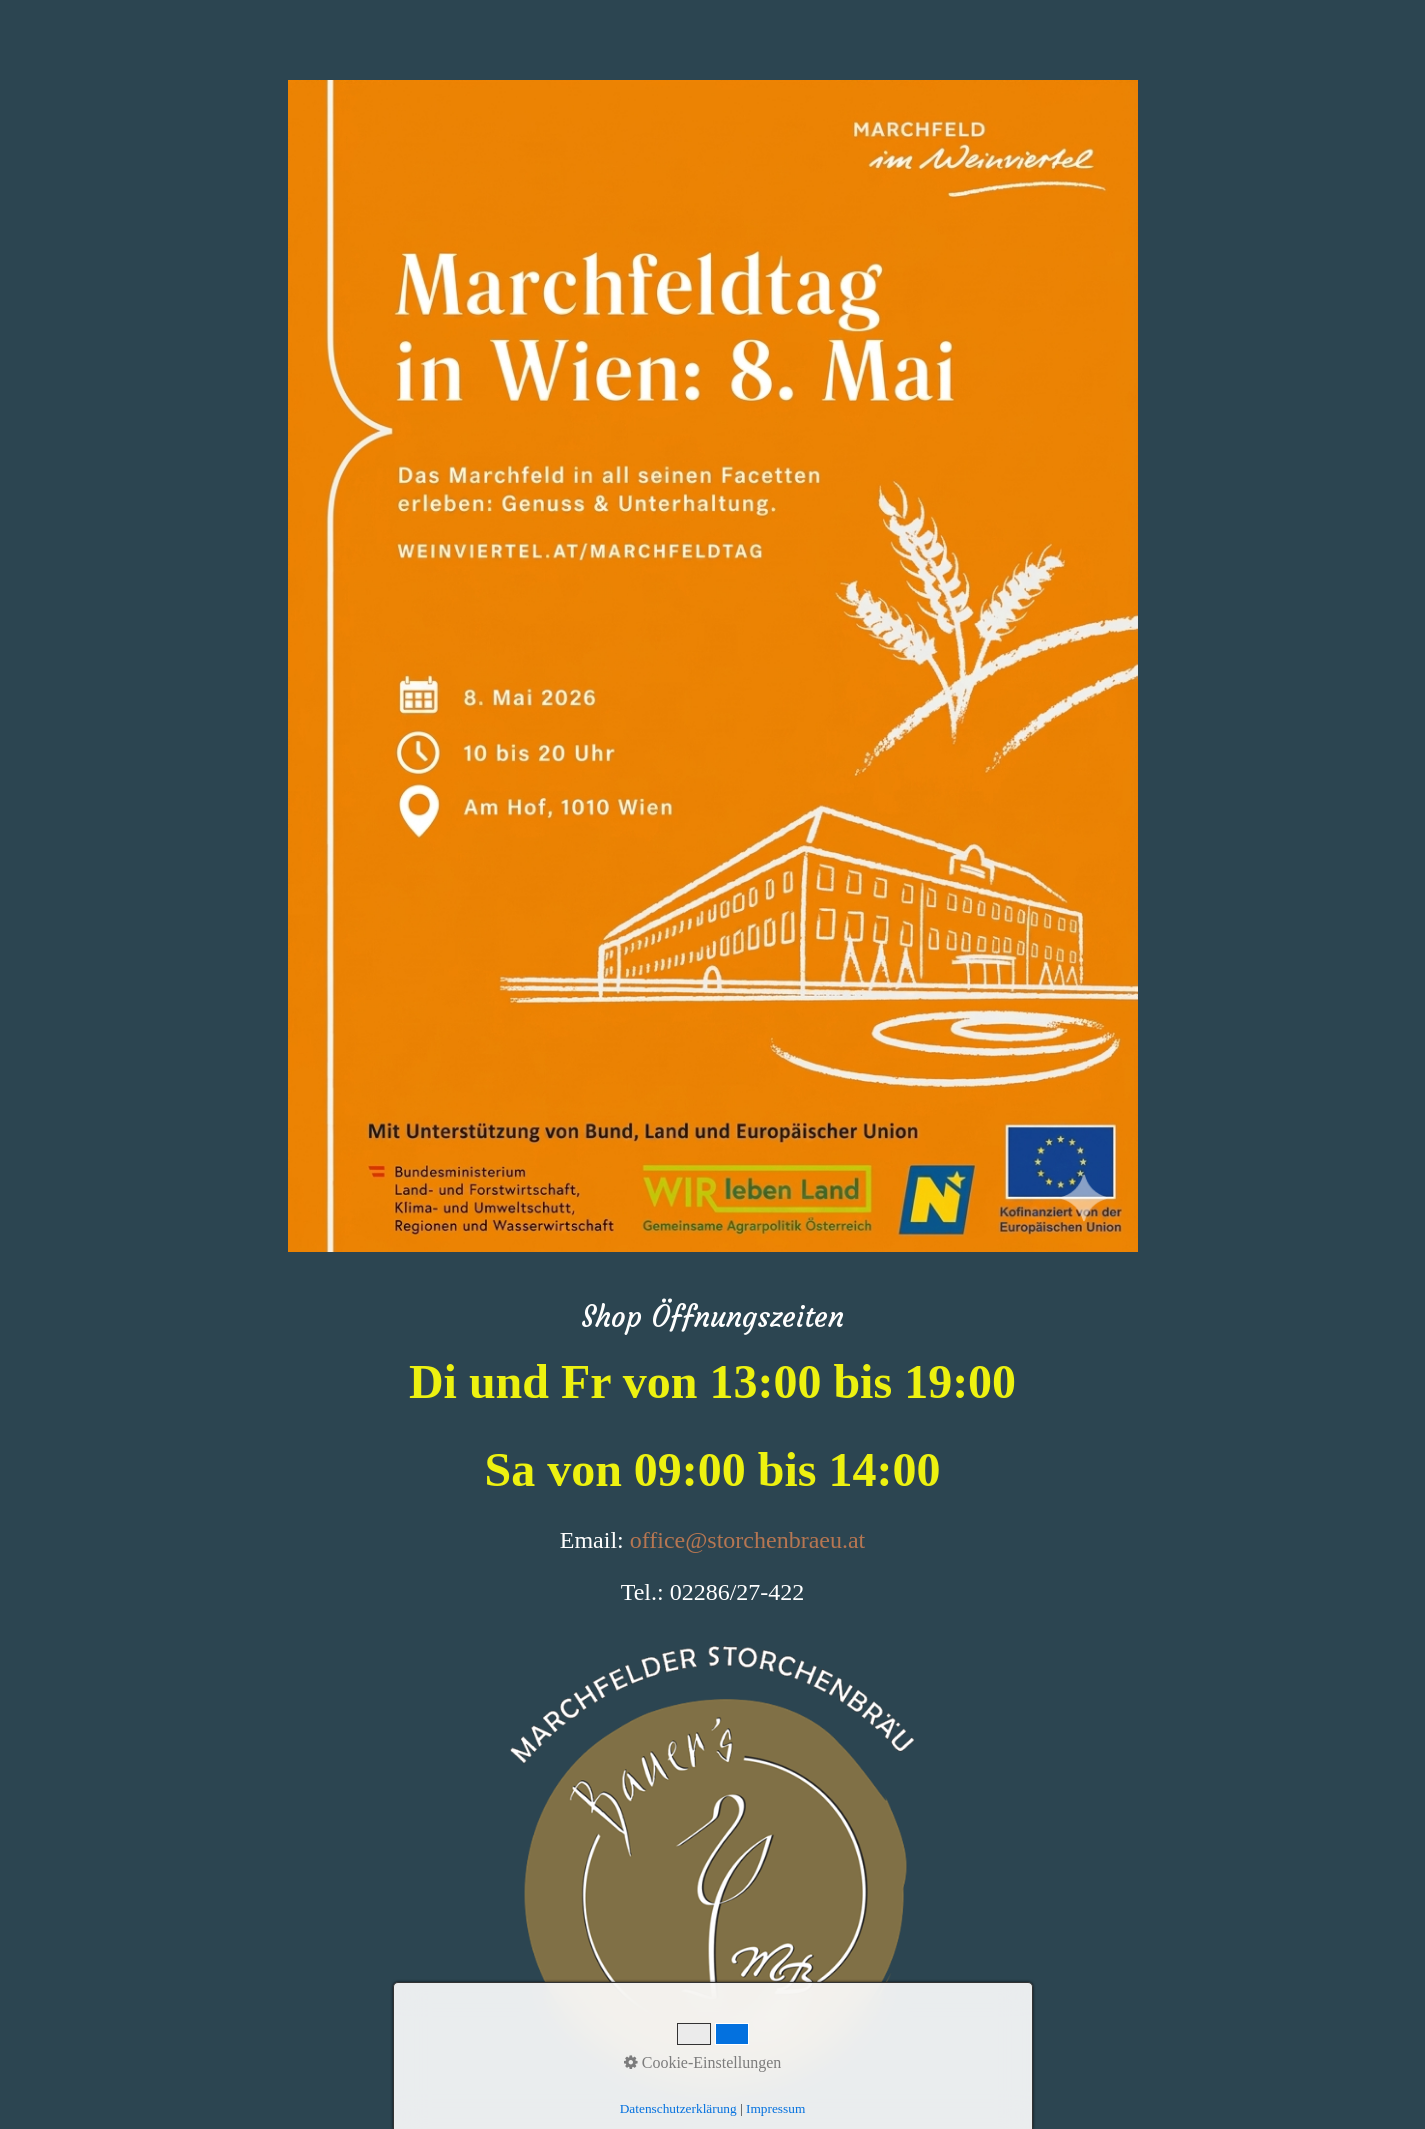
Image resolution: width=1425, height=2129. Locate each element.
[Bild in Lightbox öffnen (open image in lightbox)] (713, 666)
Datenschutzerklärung (678, 2108)
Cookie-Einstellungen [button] (703, 2062)
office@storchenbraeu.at (748, 1540)
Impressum (775, 2108)
